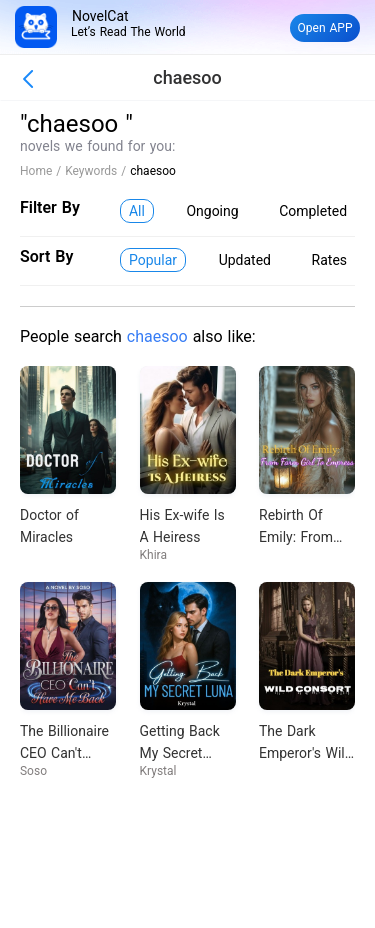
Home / (42, 171)
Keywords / (97, 171)
